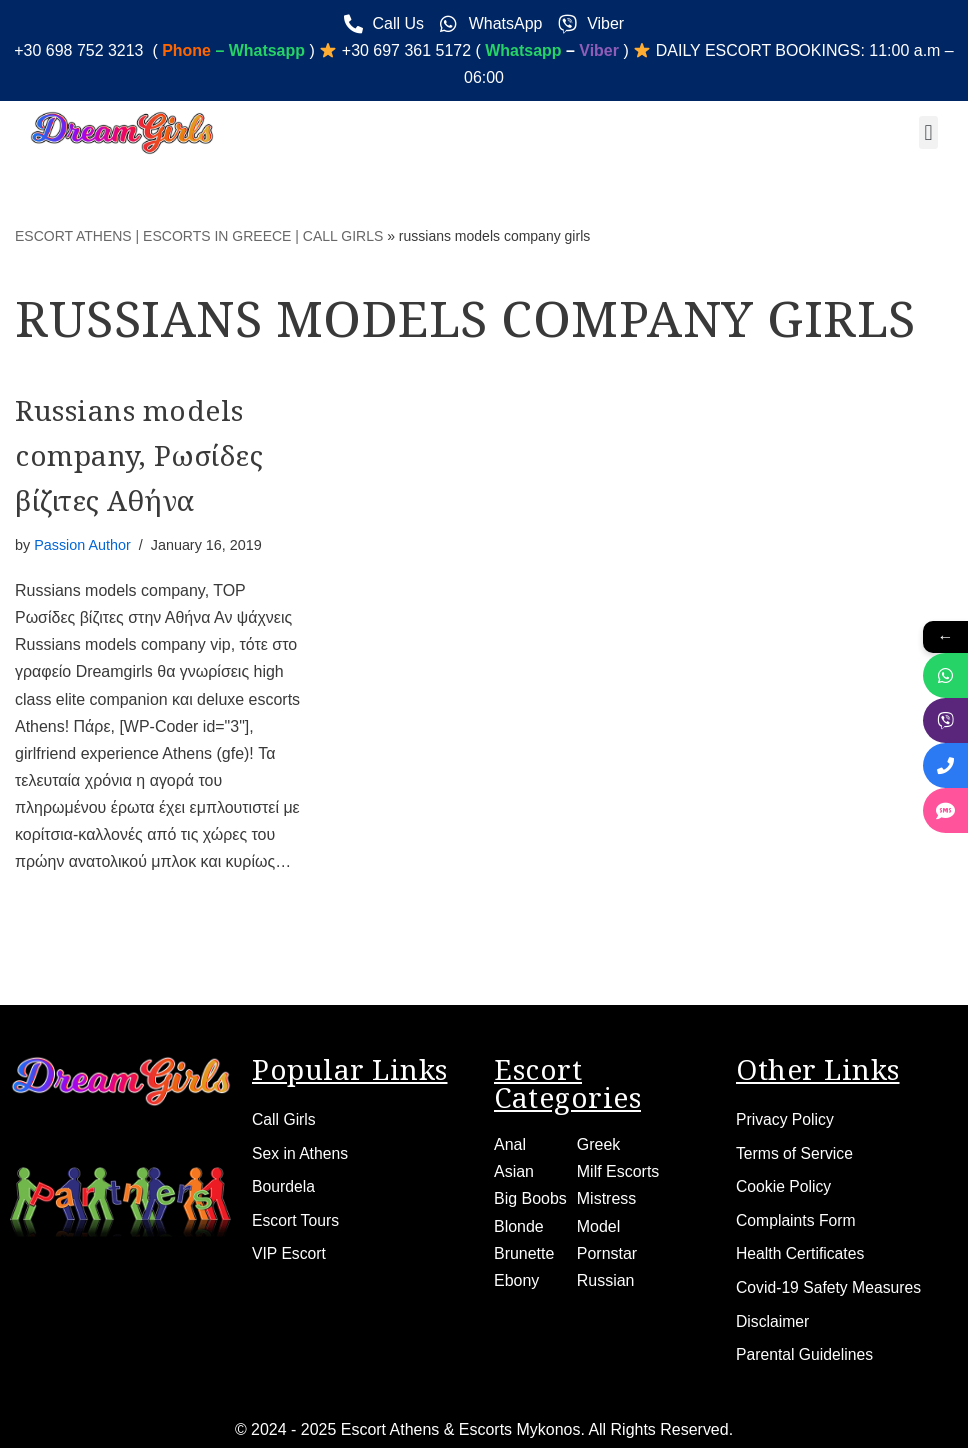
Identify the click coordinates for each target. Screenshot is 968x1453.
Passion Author (82, 545)
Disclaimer (773, 1325)
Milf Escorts (618, 1173)
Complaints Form (797, 1223)
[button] (928, 133)
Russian (606, 1282)
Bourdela (284, 1189)
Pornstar (607, 1255)
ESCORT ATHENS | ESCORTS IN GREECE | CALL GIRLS (199, 236)
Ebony (516, 1282)
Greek (599, 1146)
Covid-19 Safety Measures (830, 1291)
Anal (510, 1146)
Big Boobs (530, 1200)
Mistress (607, 1200)
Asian (514, 1173)
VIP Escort (289, 1257)
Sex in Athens (301, 1155)
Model (599, 1228)
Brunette (524, 1255)
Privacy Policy (786, 1121)
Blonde (519, 1228)
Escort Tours (296, 1223)
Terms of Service (795, 1155)
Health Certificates (801, 1257)
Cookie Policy (784, 1189)
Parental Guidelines (806, 1359)
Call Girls (284, 1121)
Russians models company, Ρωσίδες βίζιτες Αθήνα (139, 456)
